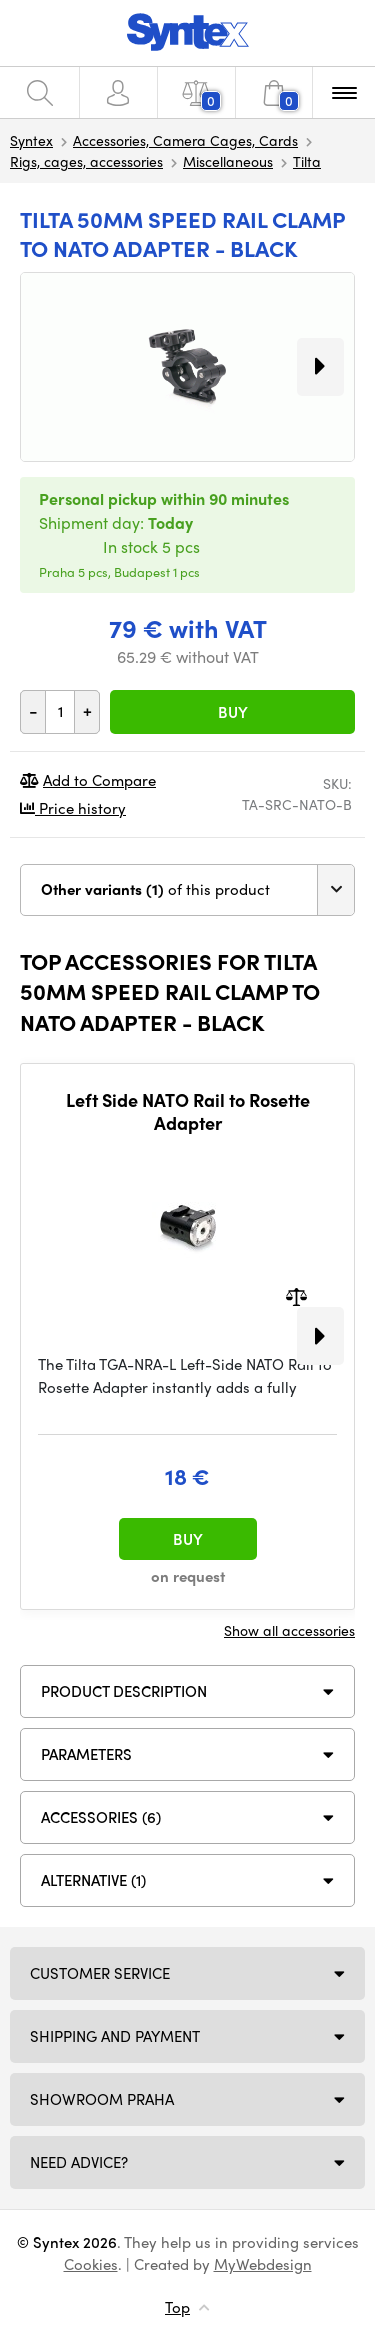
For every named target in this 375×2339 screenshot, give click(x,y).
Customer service (100, 1973)
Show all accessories (289, 1630)
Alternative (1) (93, 1880)
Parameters (86, 1754)
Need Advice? (79, 2162)
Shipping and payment (115, 2036)
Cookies (91, 2264)
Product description (124, 1691)
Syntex (31, 140)
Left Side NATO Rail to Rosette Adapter (188, 1111)
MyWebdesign (263, 2264)
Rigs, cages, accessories (86, 161)
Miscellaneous (228, 161)
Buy (233, 712)
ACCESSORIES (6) (101, 1817)
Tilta (307, 161)
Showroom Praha (102, 2099)
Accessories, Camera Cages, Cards (185, 140)
